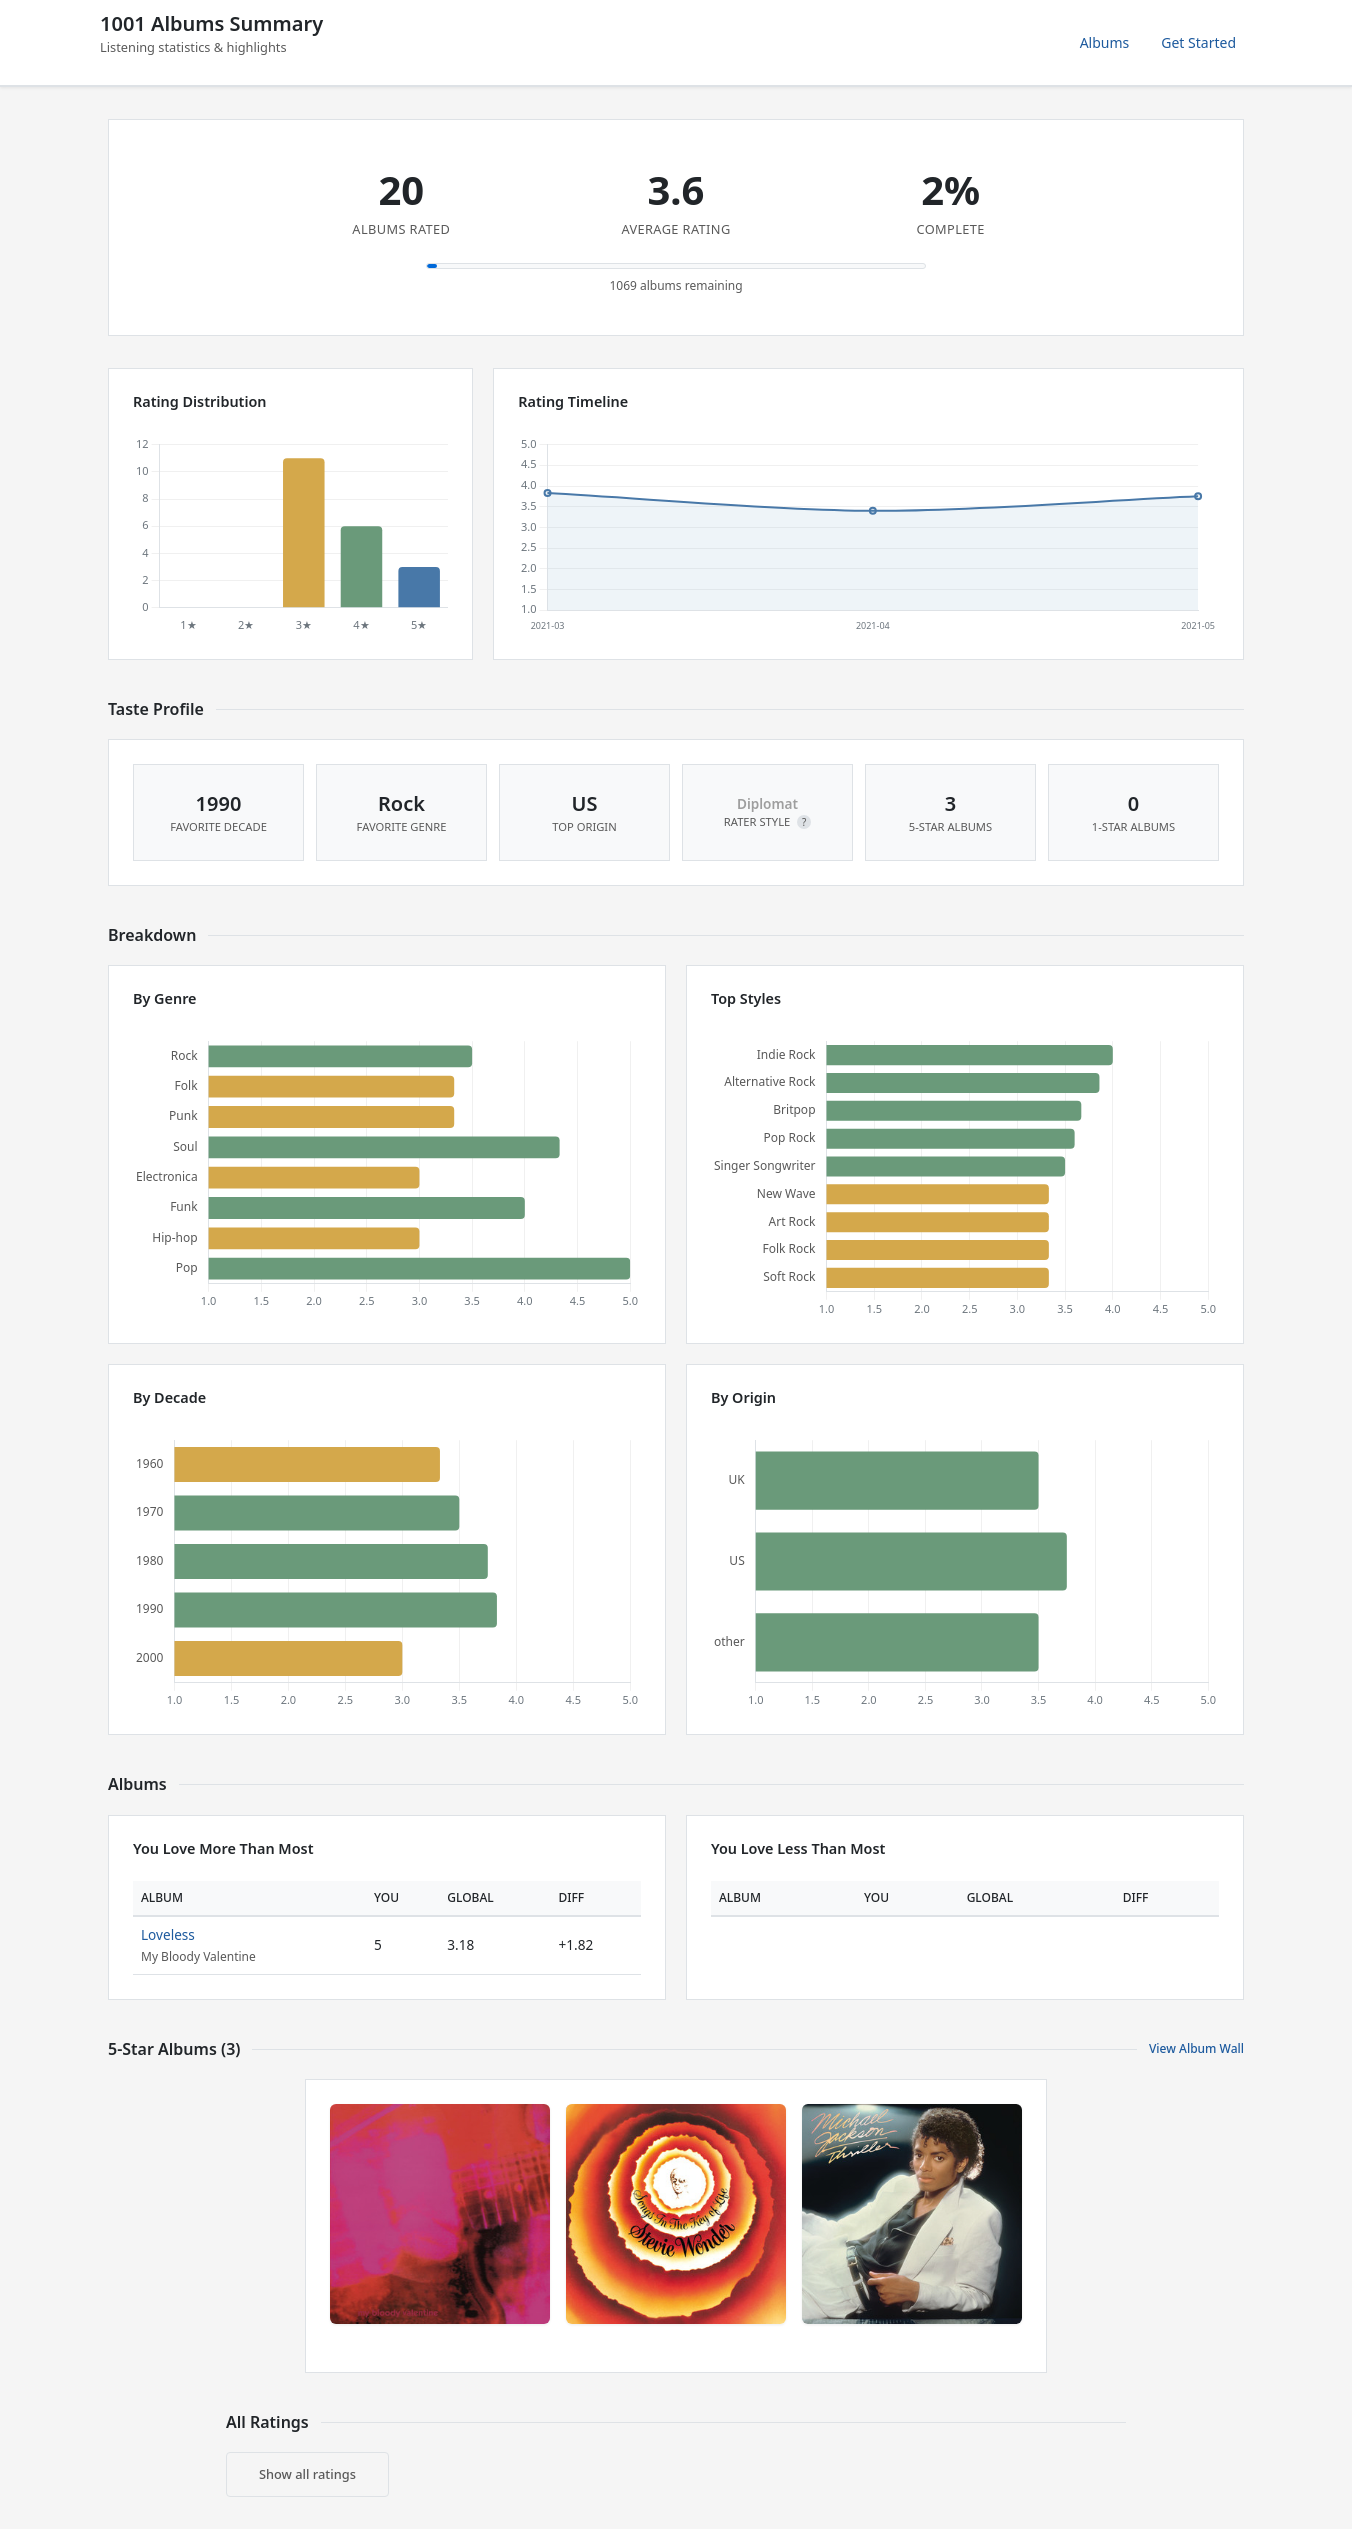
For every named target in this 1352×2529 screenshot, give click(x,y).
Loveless (168, 1934)
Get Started (1198, 42)
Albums (1105, 42)
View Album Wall (1196, 2048)
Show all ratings (307, 2474)
